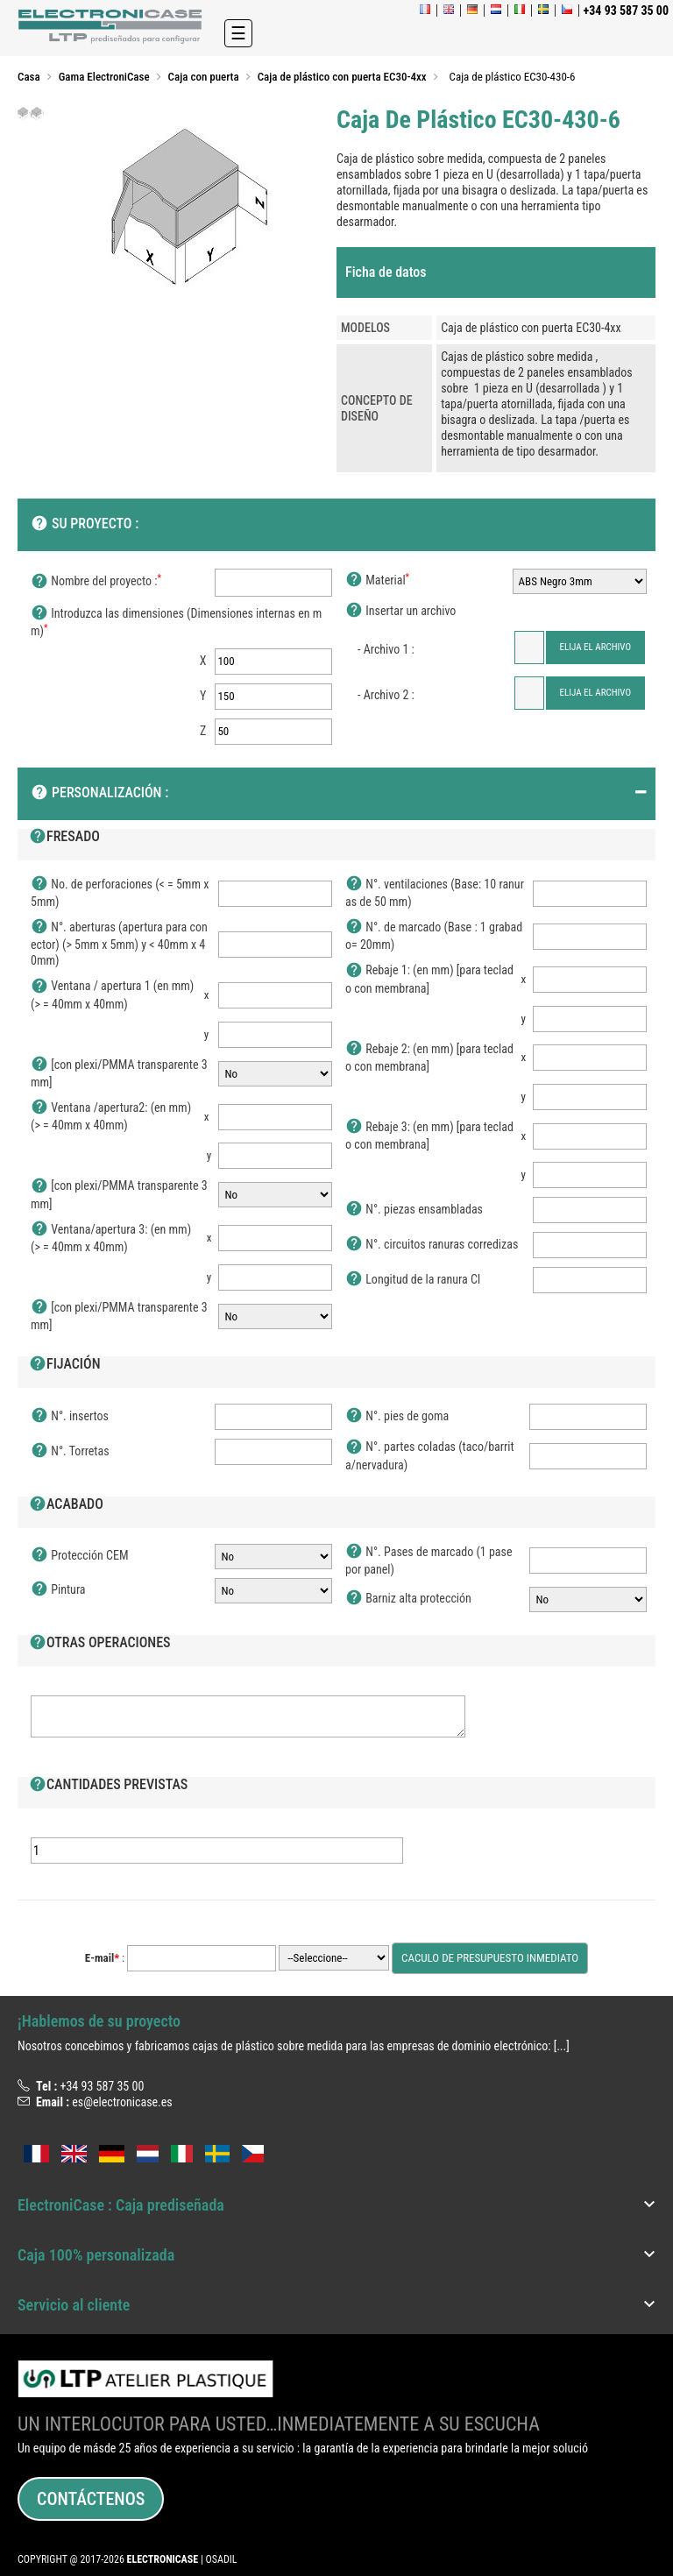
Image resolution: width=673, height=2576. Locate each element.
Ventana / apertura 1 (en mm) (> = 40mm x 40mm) (112, 994)
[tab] (495, 272)
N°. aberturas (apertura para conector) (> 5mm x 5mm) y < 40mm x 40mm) (119, 943)
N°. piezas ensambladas (414, 1210)
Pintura (58, 1590)
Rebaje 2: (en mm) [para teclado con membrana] (429, 1057)
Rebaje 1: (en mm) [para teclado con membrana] (429, 978)
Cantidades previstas (108, 1785)
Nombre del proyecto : (96, 582)
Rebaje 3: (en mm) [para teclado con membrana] (429, 1135)
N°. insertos (70, 1417)
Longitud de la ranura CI (412, 1280)
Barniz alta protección (408, 1599)
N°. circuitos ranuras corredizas (431, 1245)
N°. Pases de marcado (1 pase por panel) (429, 1560)
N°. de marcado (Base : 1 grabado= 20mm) (433, 935)
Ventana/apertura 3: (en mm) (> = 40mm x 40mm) (111, 1237)
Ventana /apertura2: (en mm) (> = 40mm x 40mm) (111, 1116)
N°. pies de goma (397, 1417)
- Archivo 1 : (386, 649)
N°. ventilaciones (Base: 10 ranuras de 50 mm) (434, 892)
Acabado (66, 1505)
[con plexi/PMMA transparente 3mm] (119, 1073)
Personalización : (99, 794)
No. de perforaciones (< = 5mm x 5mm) (120, 892)
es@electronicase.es (122, 2102)
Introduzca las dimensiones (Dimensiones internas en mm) (176, 621)
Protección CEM (79, 1556)
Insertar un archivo (400, 611)
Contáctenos (91, 2498)
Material (377, 581)
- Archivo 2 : (386, 695)
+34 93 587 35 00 (102, 2086)
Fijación (65, 1365)
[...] (562, 2046)
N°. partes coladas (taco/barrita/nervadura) (429, 1455)
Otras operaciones (100, 1643)
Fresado (64, 837)
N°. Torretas (70, 1452)
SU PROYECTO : (84, 525)
